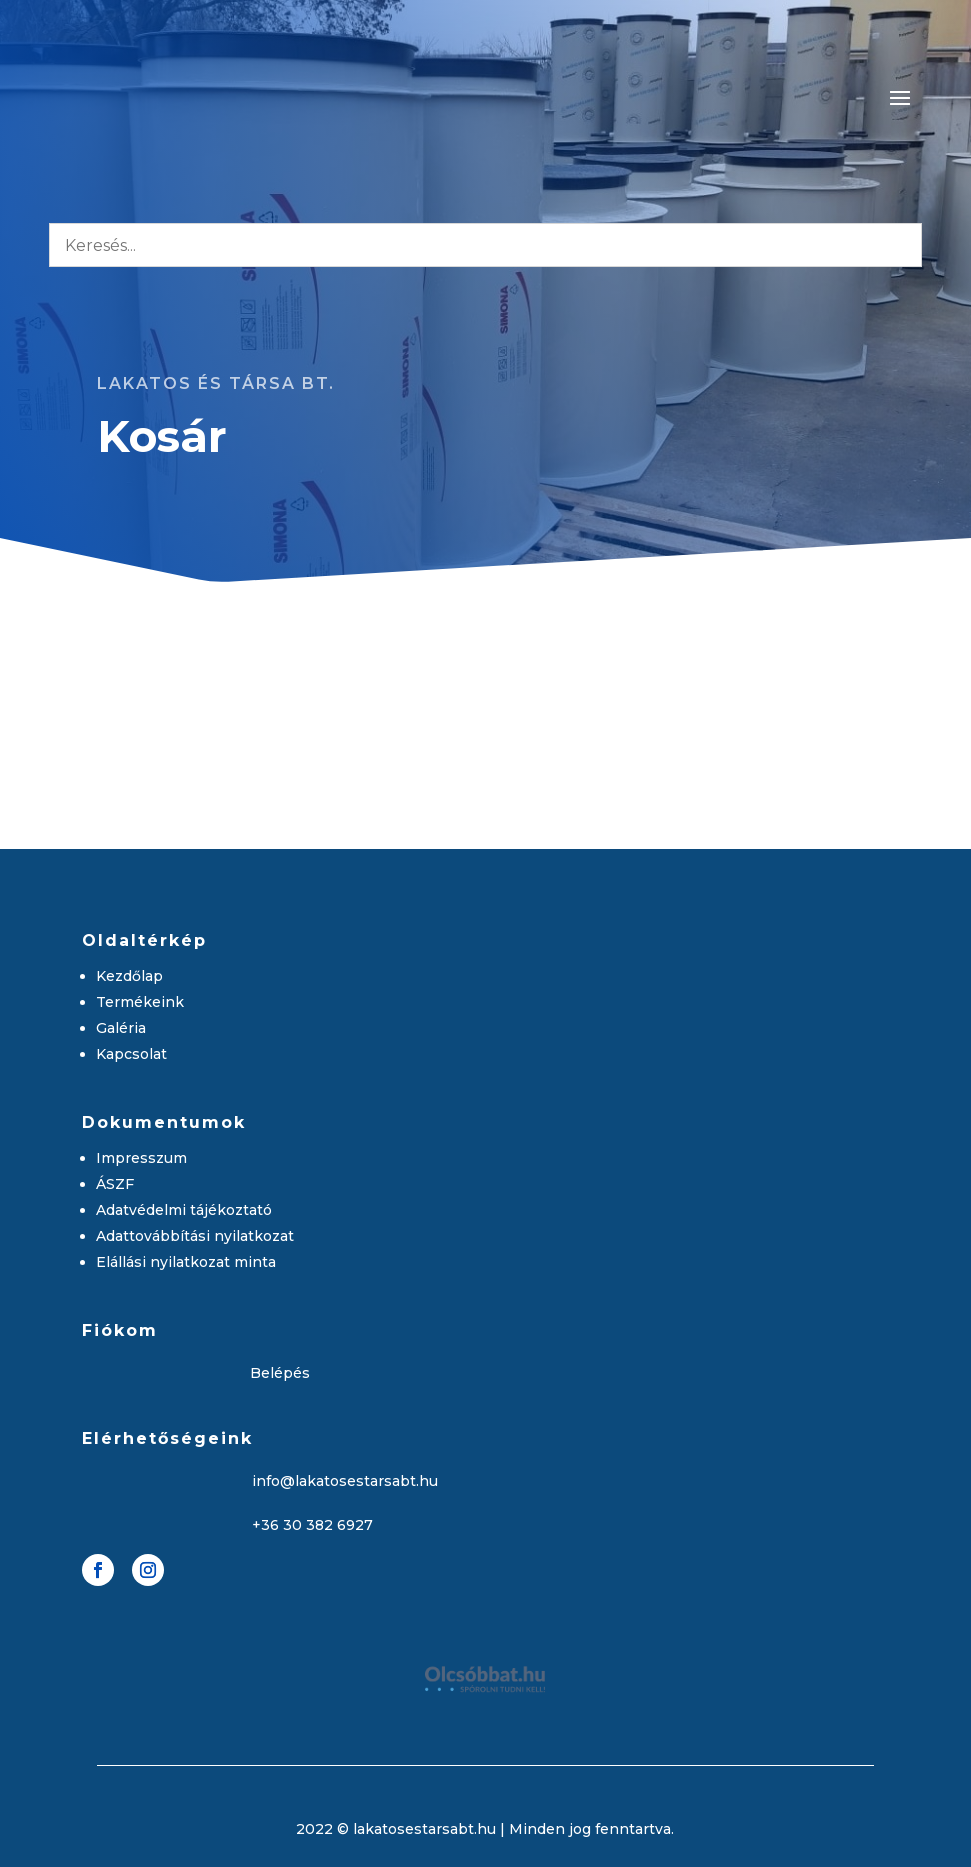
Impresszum (141, 1158)
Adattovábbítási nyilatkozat (195, 1236)
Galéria (121, 1028)
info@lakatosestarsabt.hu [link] (345, 1481)
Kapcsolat (131, 1054)
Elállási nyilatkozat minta (186, 1262)
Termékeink (140, 1002)
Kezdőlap (129, 976)
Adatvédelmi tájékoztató (184, 1210)
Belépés (280, 1373)
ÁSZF (115, 1184)
